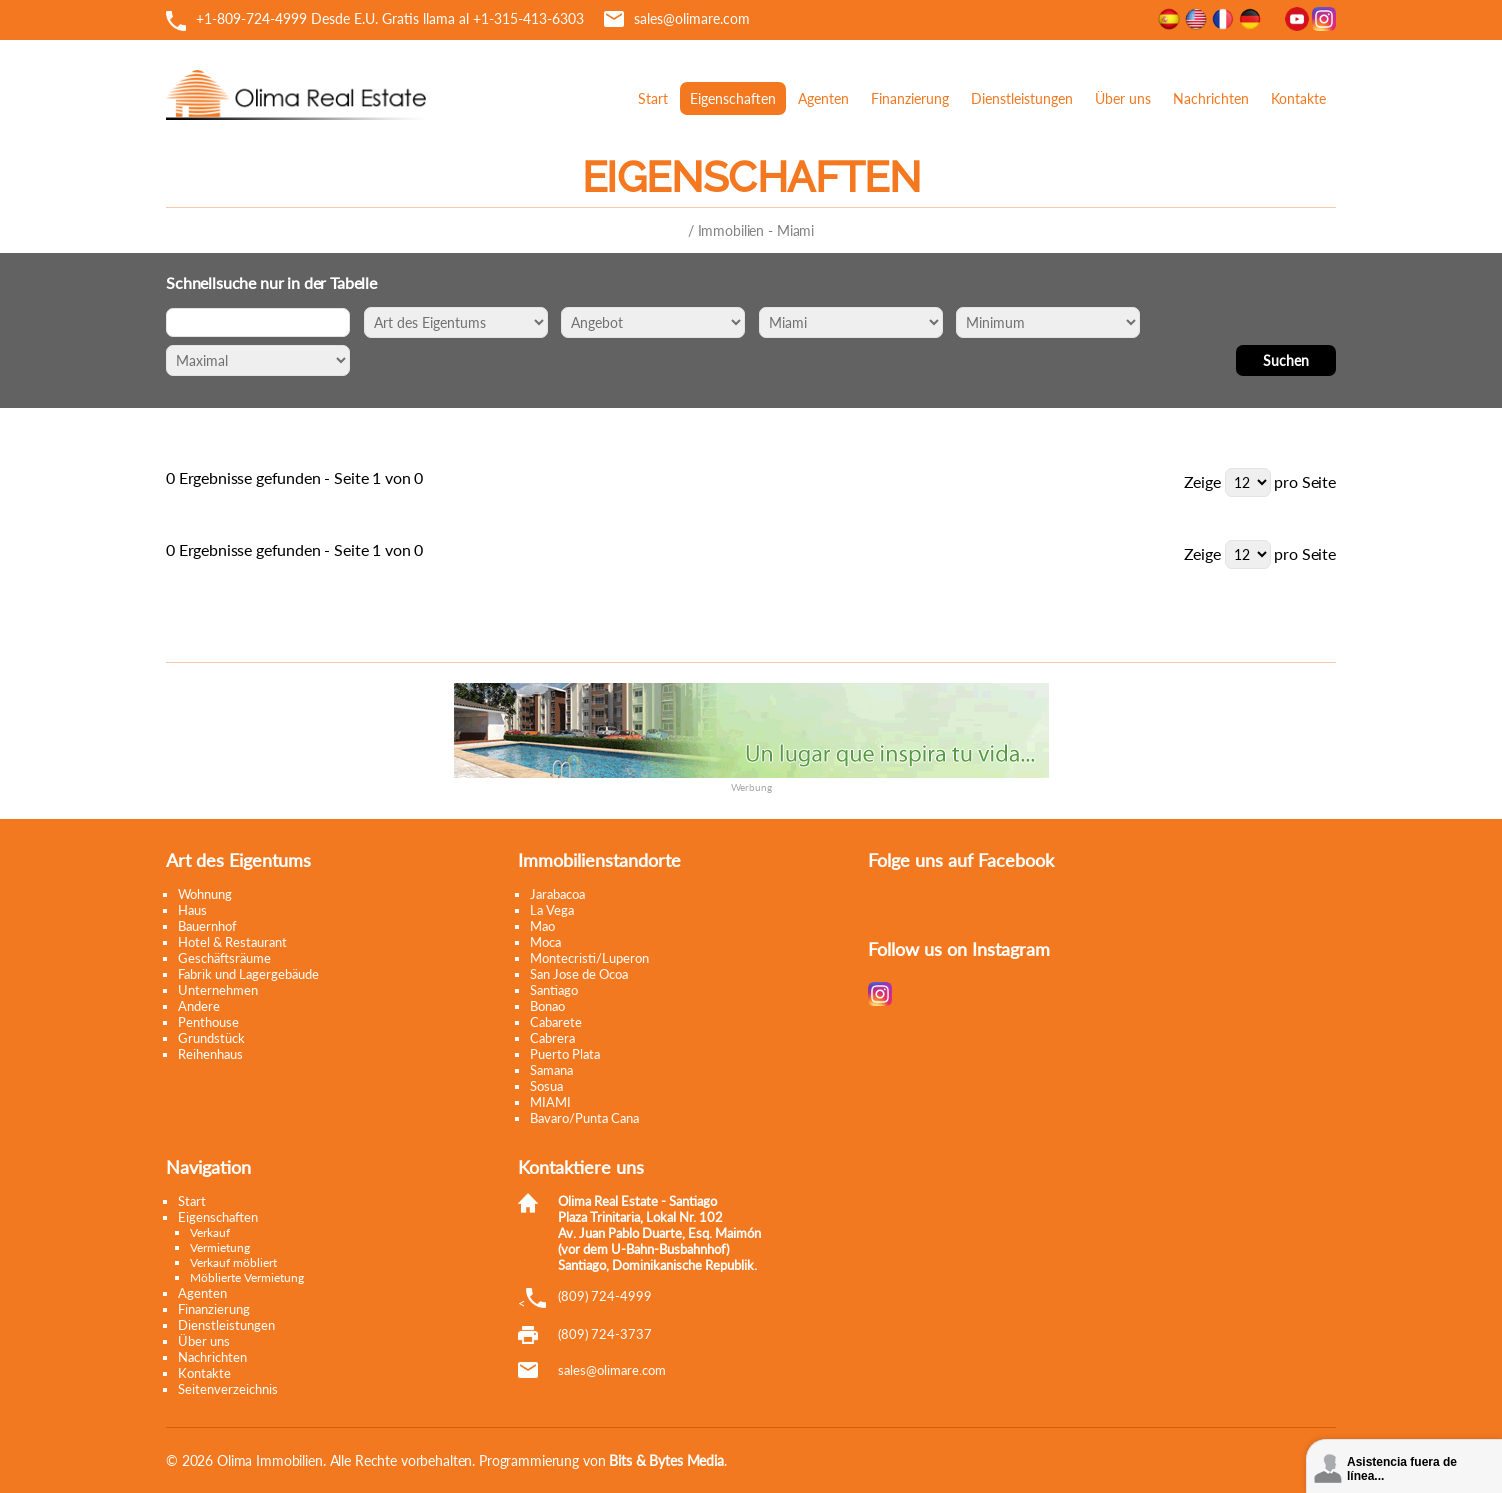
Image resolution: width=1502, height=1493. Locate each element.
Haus (192, 910)
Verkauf (210, 1232)
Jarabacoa (557, 894)
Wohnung (205, 894)
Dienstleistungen (1022, 98)
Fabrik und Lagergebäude (248, 974)
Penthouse (208, 1022)
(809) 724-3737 (605, 1334)
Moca (545, 942)
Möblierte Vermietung (247, 1277)
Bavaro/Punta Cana (584, 1118)
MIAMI (550, 1102)
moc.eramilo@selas (612, 1370)
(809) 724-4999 (605, 1296)
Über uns (1123, 98)
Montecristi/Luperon (589, 958)
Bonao (547, 1006)
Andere (199, 1006)
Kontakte (1298, 98)
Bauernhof (207, 926)
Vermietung (220, 1247)
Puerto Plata (565, 1054)
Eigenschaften (733, 98)
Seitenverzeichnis (228, 1389)
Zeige (1202, 481)
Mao (542, 926)
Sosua (546, 1086)
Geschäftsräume (224, 958)
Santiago (554, 990)
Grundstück (211, 1038)
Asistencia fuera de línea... (1402, 1469)
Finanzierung (910, 98)
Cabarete (556, 1022)
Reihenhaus (210, 1054)
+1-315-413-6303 (528, 18)
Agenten (823, 98)
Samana (551, 1070)
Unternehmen (218, 990)
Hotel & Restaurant (232, 942)
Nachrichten (1211, 98)
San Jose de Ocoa (579, 974)
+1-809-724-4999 (251, 18)
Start (653, 98)
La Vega (552, 910)
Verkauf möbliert (233, 1262)
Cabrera (552, 1038)
